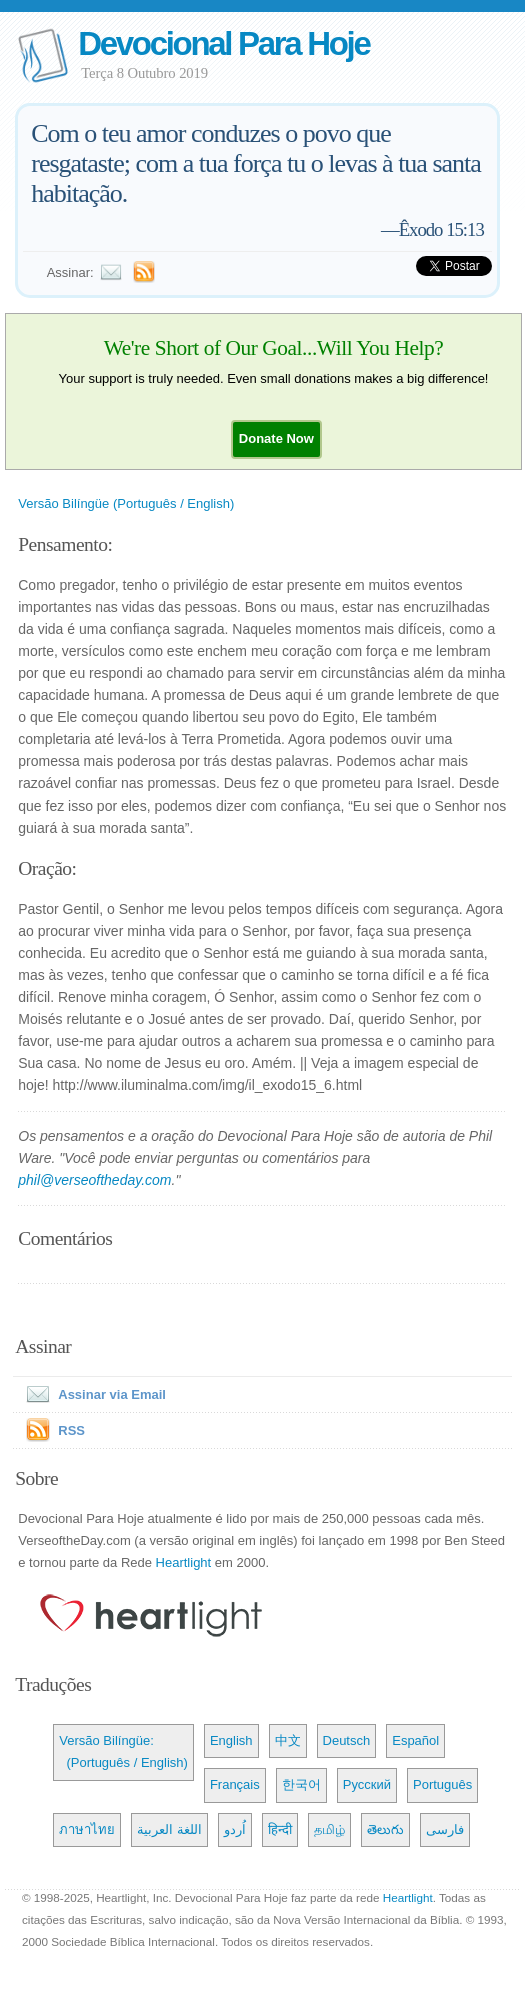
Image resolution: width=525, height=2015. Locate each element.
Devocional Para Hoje (223, 43)
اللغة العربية (169, 1829)
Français (235, 1784)
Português (442, 1784)
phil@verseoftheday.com (94, 1180)
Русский (367, 1784)
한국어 (301, 1784)
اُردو (235, 1829)
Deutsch (347, 1740)
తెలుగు (385, 1829)
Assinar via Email (92, 1394)
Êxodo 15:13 (441, 229)
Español (415, 1740)
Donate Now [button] (276, 438)
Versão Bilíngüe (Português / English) (126, 503)
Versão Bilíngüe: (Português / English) (123, 1751)
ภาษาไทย (87, 1829)
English (231, 1740)
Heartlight (184, 1562)
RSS (71, 1430)
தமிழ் (329, 1829)
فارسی (445, 1829)
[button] (276, 438)
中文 (288, 1740)
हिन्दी (280, 1829)
